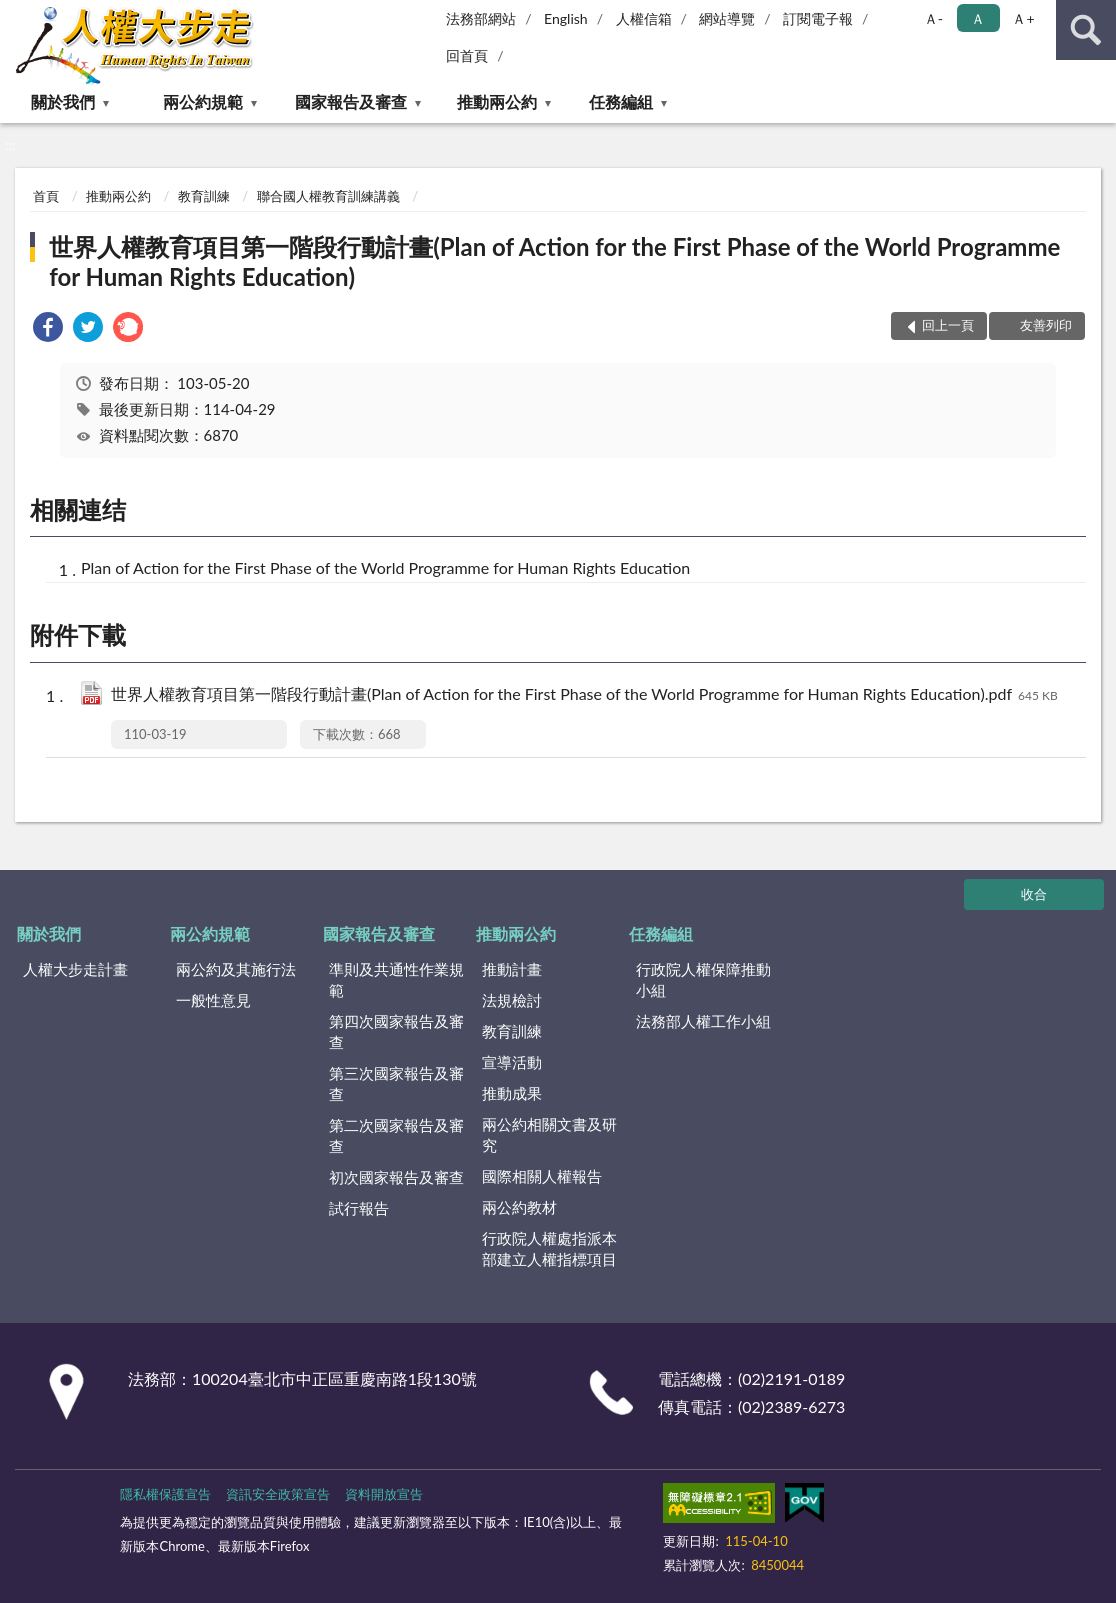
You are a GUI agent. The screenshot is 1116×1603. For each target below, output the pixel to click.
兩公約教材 (519, 1207)
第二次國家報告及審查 (396, 1135)
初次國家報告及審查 (396, 1177)
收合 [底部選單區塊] (1034, 894)
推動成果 (512, 1093)
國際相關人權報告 (542, 1176)
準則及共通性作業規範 (396, 979)
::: (16, 15)
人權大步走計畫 (75, 969)
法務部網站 (481, 18)
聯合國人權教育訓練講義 (328, 196)
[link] (48, 329)
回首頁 (467, 55)
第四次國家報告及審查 (396, 1031)
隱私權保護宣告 (165, 1494)
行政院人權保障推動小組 (703, 979)
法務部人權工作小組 (703, 1021)
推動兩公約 (497, 101)
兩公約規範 (203, 101)
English (566, 18)
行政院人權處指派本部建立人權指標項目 (549, 1248)
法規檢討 (512, 1000)
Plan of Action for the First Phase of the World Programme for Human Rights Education (385, 567)
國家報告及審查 (351, 101)
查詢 (1086, 30)
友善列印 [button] (1046, 325)
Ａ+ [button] (1023, 18)
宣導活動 (512, 1062)
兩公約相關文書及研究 (549, 1134)
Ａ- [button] (933, 18)
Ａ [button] (978, 18)
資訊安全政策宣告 (278, 1494)
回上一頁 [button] (948, 325)
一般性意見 (213, 1000)
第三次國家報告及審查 (396, 1083)
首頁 (46, 196)
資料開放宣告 (384, 1494)
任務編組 (621, 101)
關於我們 (63, 101)
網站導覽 (727, 18)
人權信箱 (644, 18)
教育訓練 (204, 196)
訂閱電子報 (818, 18)
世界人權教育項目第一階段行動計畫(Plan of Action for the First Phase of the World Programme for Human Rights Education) (554, 261)
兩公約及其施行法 (236, 969)
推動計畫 (512, 969)
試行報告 (359, 1208)
